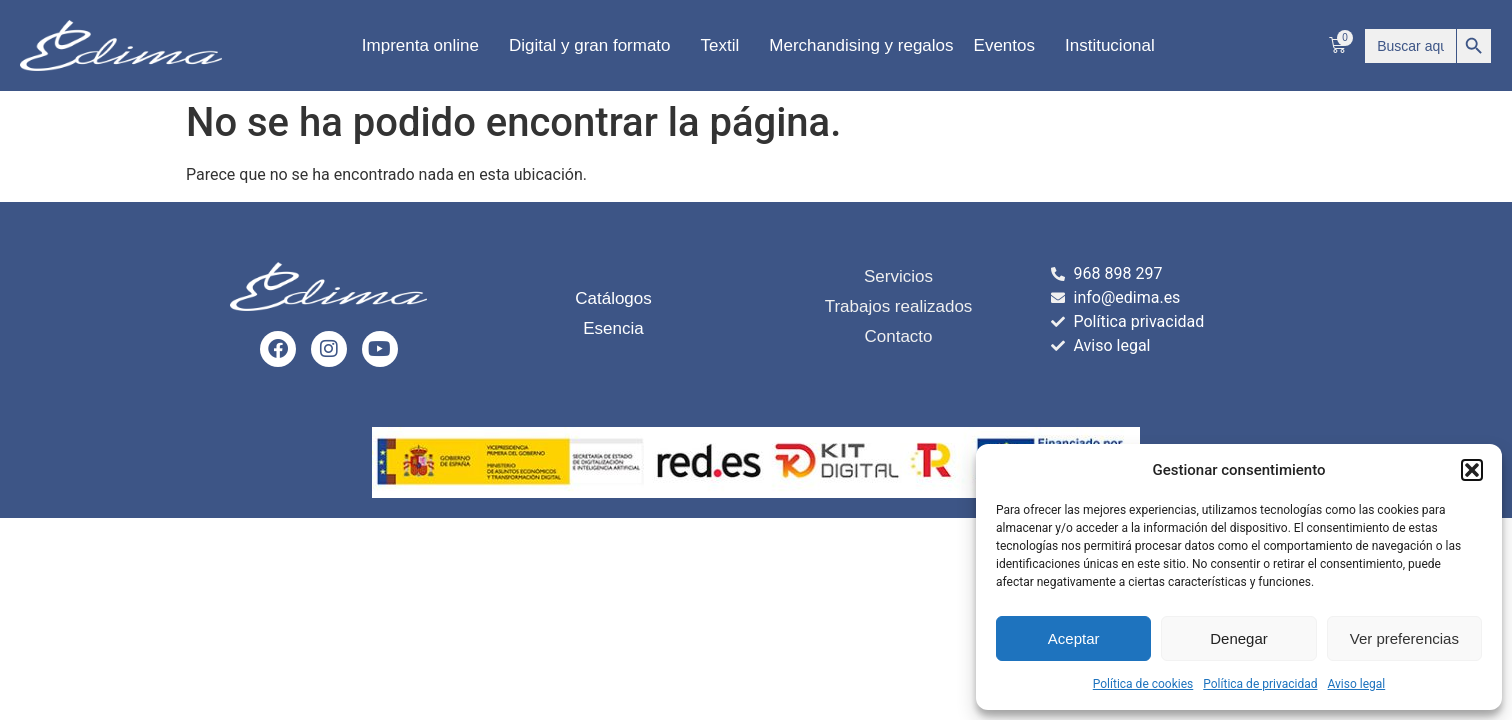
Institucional (1115, 46)
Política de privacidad (1260, 684)
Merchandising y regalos (861, 45)
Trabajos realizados (899, 306)
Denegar (1239, 638)
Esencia (613, 328)
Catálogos (613, 298)
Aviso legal (1356, 684)
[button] (1472, 470)
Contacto (898, 336)
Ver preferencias (1404, 638)
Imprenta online (425, 46)
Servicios (898, 276)
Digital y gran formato (595, 46)
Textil (725, 46)
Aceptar (1074, 638)
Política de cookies (1143, 684)
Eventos (1009, 46)
